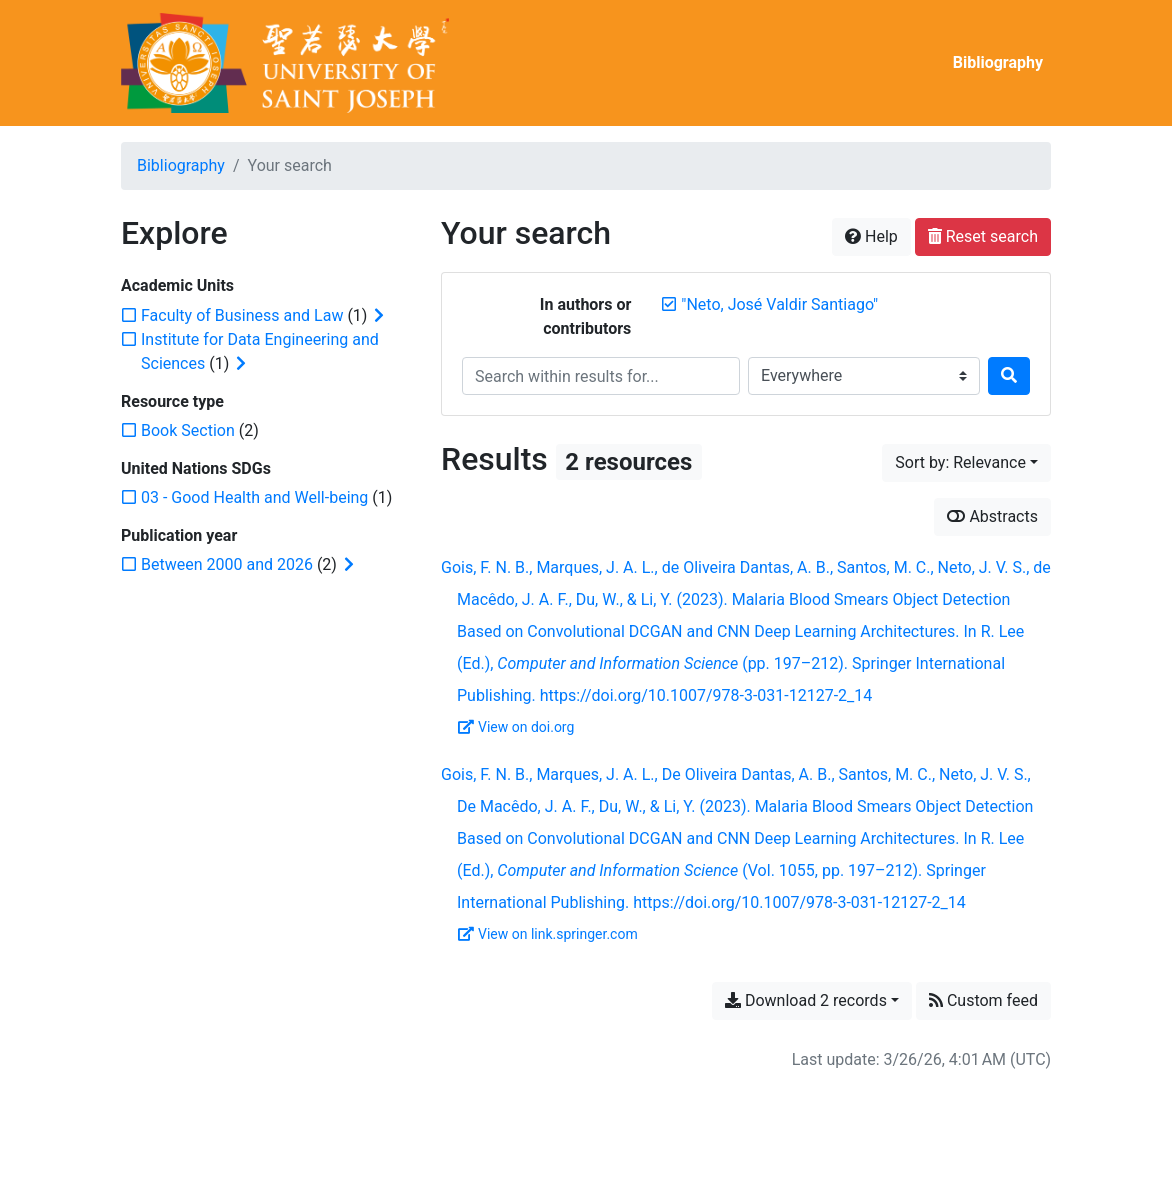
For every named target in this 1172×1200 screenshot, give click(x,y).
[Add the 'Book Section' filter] (188, 430)
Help (871, 236)
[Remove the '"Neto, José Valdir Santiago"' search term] (779, 304)
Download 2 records (806, 1000)
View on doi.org (516, 727)
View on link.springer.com (548, 934)
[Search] (1009, 376)
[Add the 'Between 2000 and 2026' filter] (227, 564)
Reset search (983, 236)
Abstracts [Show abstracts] (992, 516)
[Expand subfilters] (379, 316)
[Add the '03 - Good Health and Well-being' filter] (254, 497)
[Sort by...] (966, 463)
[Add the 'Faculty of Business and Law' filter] (242, 315)
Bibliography (998, 62)
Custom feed (983, 1000)
